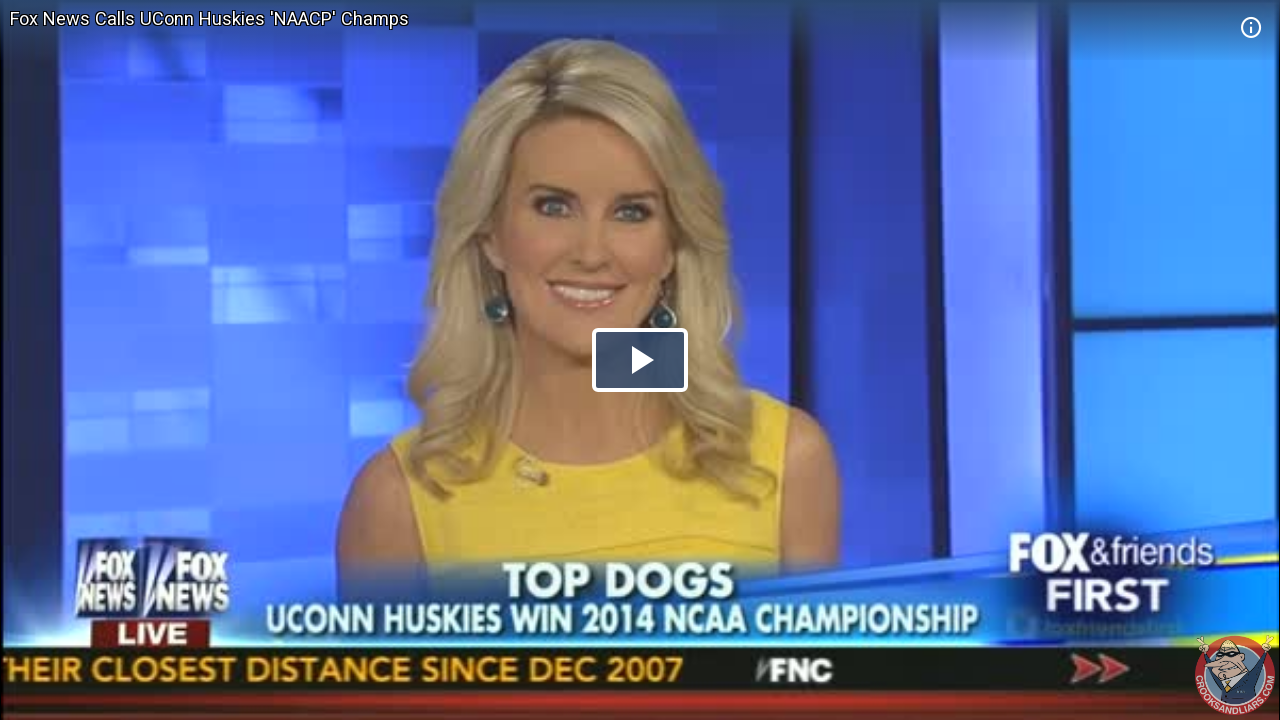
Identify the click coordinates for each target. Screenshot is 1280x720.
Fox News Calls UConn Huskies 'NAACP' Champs (209, 18)
